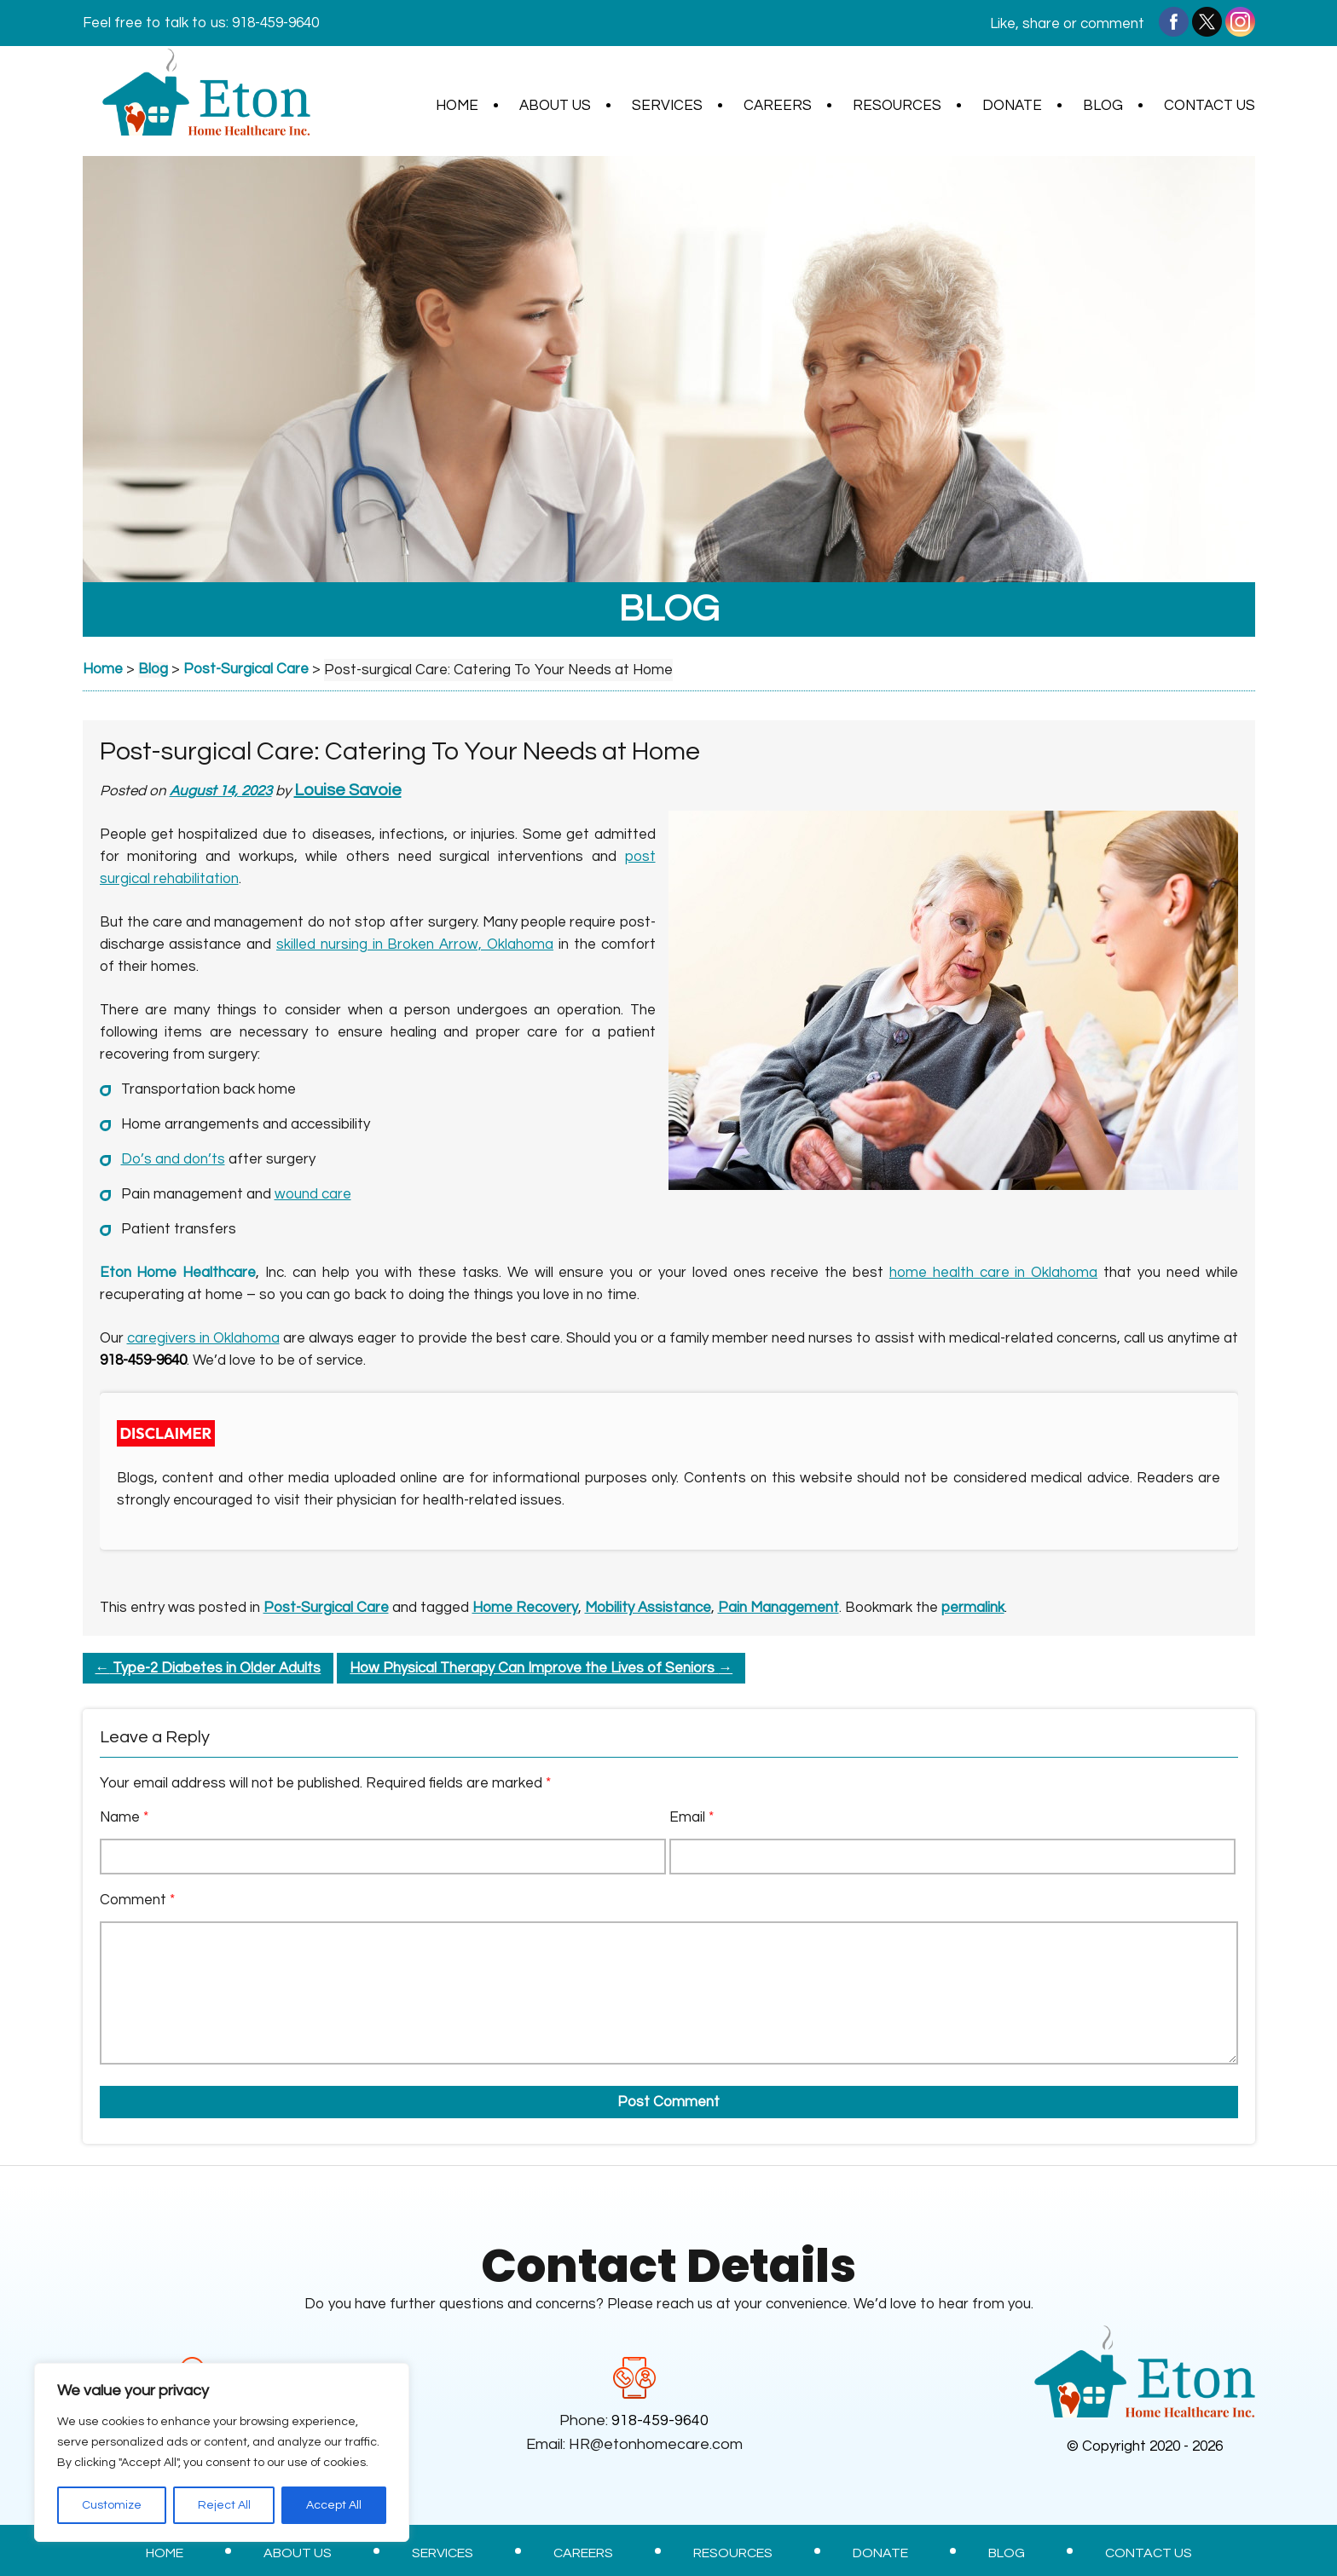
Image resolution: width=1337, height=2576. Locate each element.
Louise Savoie (348, 790)
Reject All (224, 2505)
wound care (313, 1194)
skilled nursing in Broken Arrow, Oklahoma (414, 944)
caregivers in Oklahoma (203, 1338)
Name (124, 1817)
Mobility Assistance (648, 1607)
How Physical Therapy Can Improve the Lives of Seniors (541, 1668)
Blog (1103, 105)
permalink (972, 1607)
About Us (555, 105)
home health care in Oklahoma (993, 1272)
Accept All (334, 2505)
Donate (1012, 105)
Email (691, 1817)
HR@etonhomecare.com (656, 2444)
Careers (778, 105)
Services (667, 105)
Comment (137, 1900)
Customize (112, 2505)
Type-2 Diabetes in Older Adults (208, 1668)
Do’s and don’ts (173, 1159)
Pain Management (778, 1607)
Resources (897, 105)
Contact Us (1209, 105)
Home (457, 105)
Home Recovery (525, 1607)
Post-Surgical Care (326, 1607)
